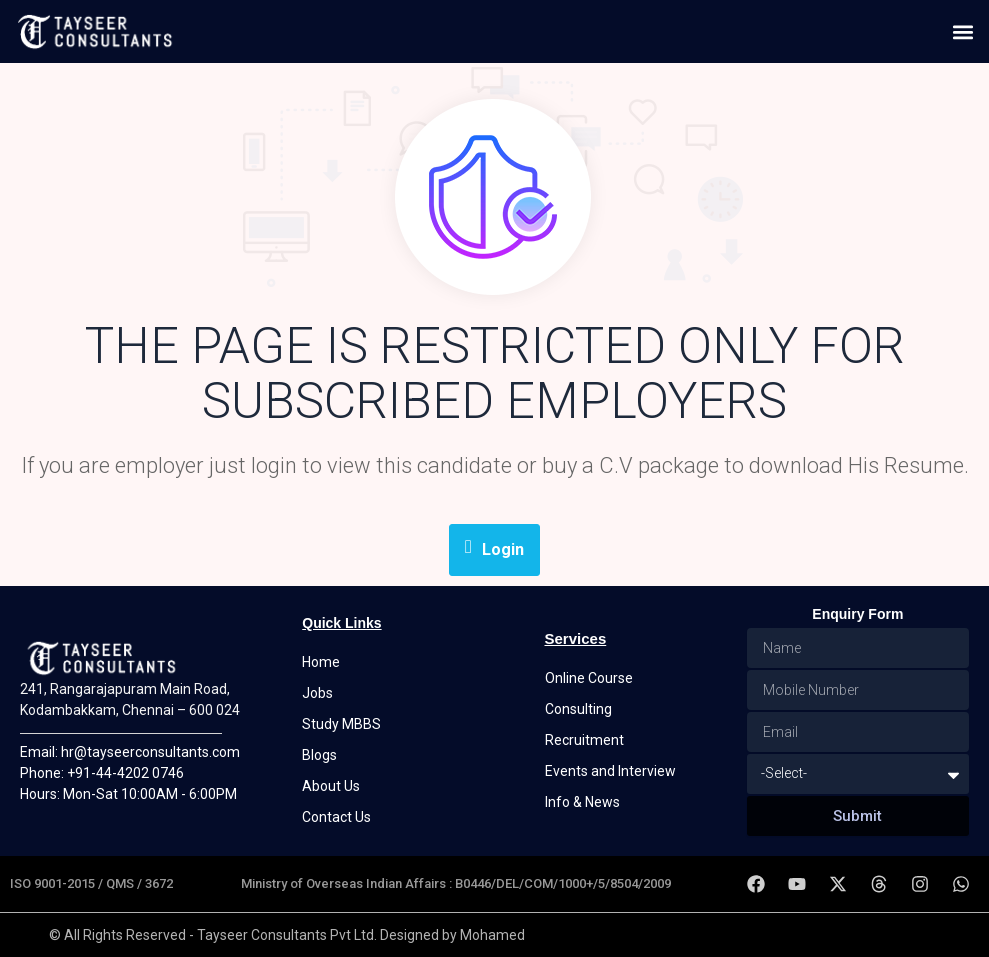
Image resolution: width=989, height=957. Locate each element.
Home (321, 662)
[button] (962, 31)
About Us (331, 786)
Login (494, 548)
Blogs (319, 755)
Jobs (317, 693)
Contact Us (336, 817)
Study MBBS (341, 724)
